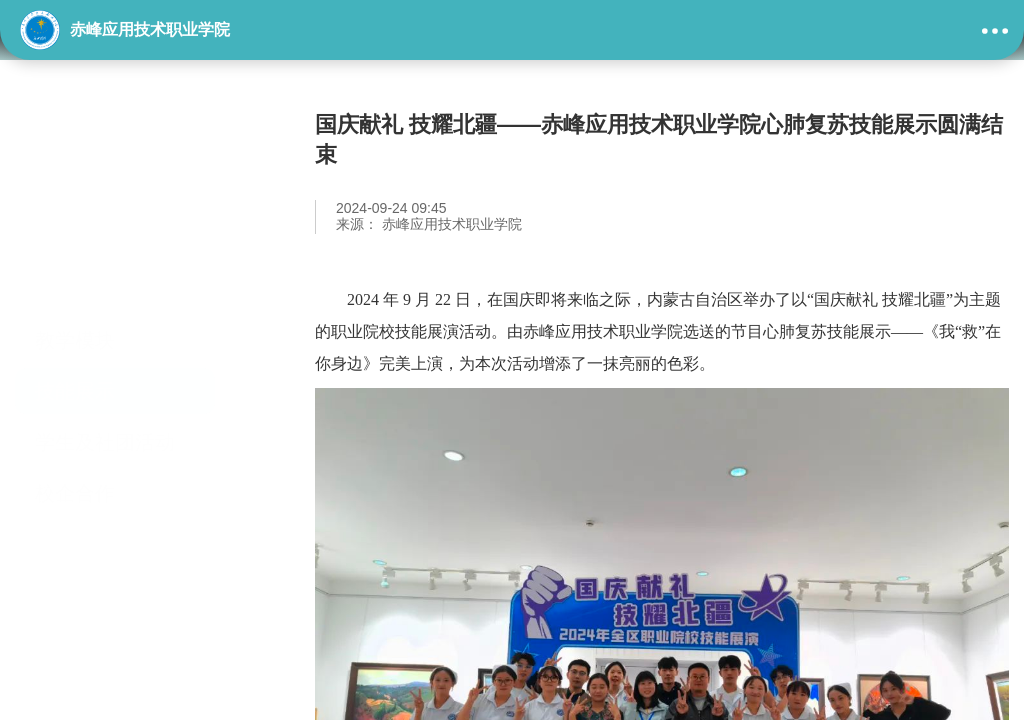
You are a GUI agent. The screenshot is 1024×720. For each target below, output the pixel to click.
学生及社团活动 (105, 329)
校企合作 (75, 380)
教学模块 (75, 227)
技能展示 (75, 278)
